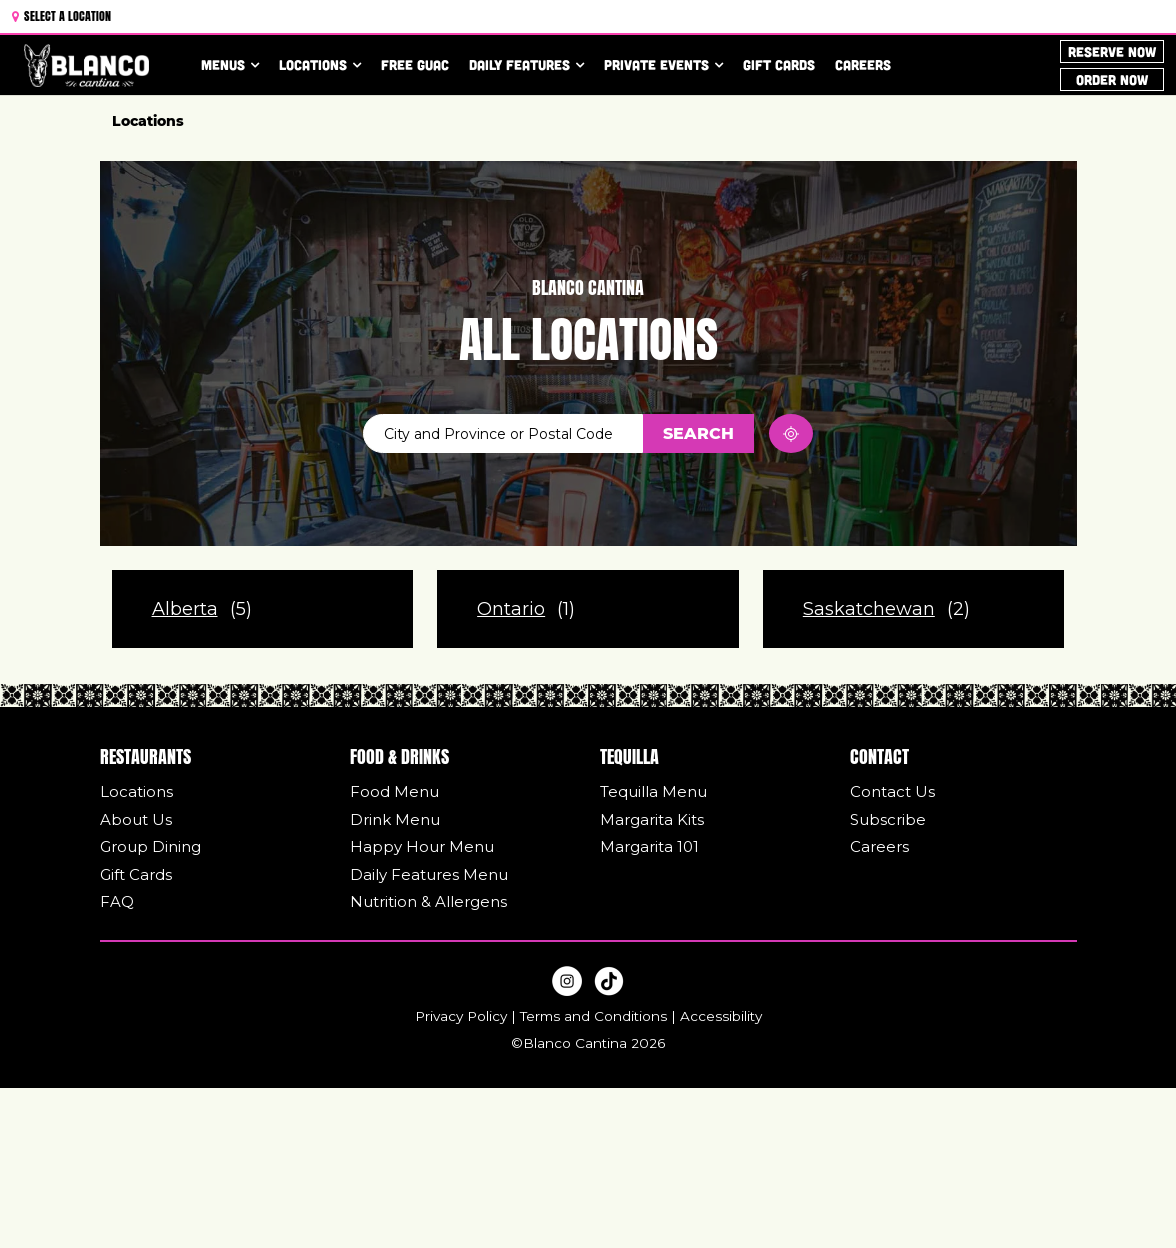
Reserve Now (1112, 51)
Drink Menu (395, 819)
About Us (136, 819)
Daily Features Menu (429, 874)
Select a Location (61, 14)
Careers (863, 64)
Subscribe (888, 819)
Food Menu (394, 791)
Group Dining (150, 846)
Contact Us (892, 791)
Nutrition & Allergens (428, 901)
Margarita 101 (649, 846)
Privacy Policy (461, 1016)
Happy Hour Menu (422, 846)
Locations (313, 64)
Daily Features (519, 64)
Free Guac (415, 64)
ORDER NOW (1112, 78)
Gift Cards (779, 64)
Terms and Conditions (593, 1016)
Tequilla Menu (653, 791)
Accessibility (721, 1016)
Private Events (656, 64)
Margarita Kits (652, 819)
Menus (223, 64)
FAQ (117, 901)
